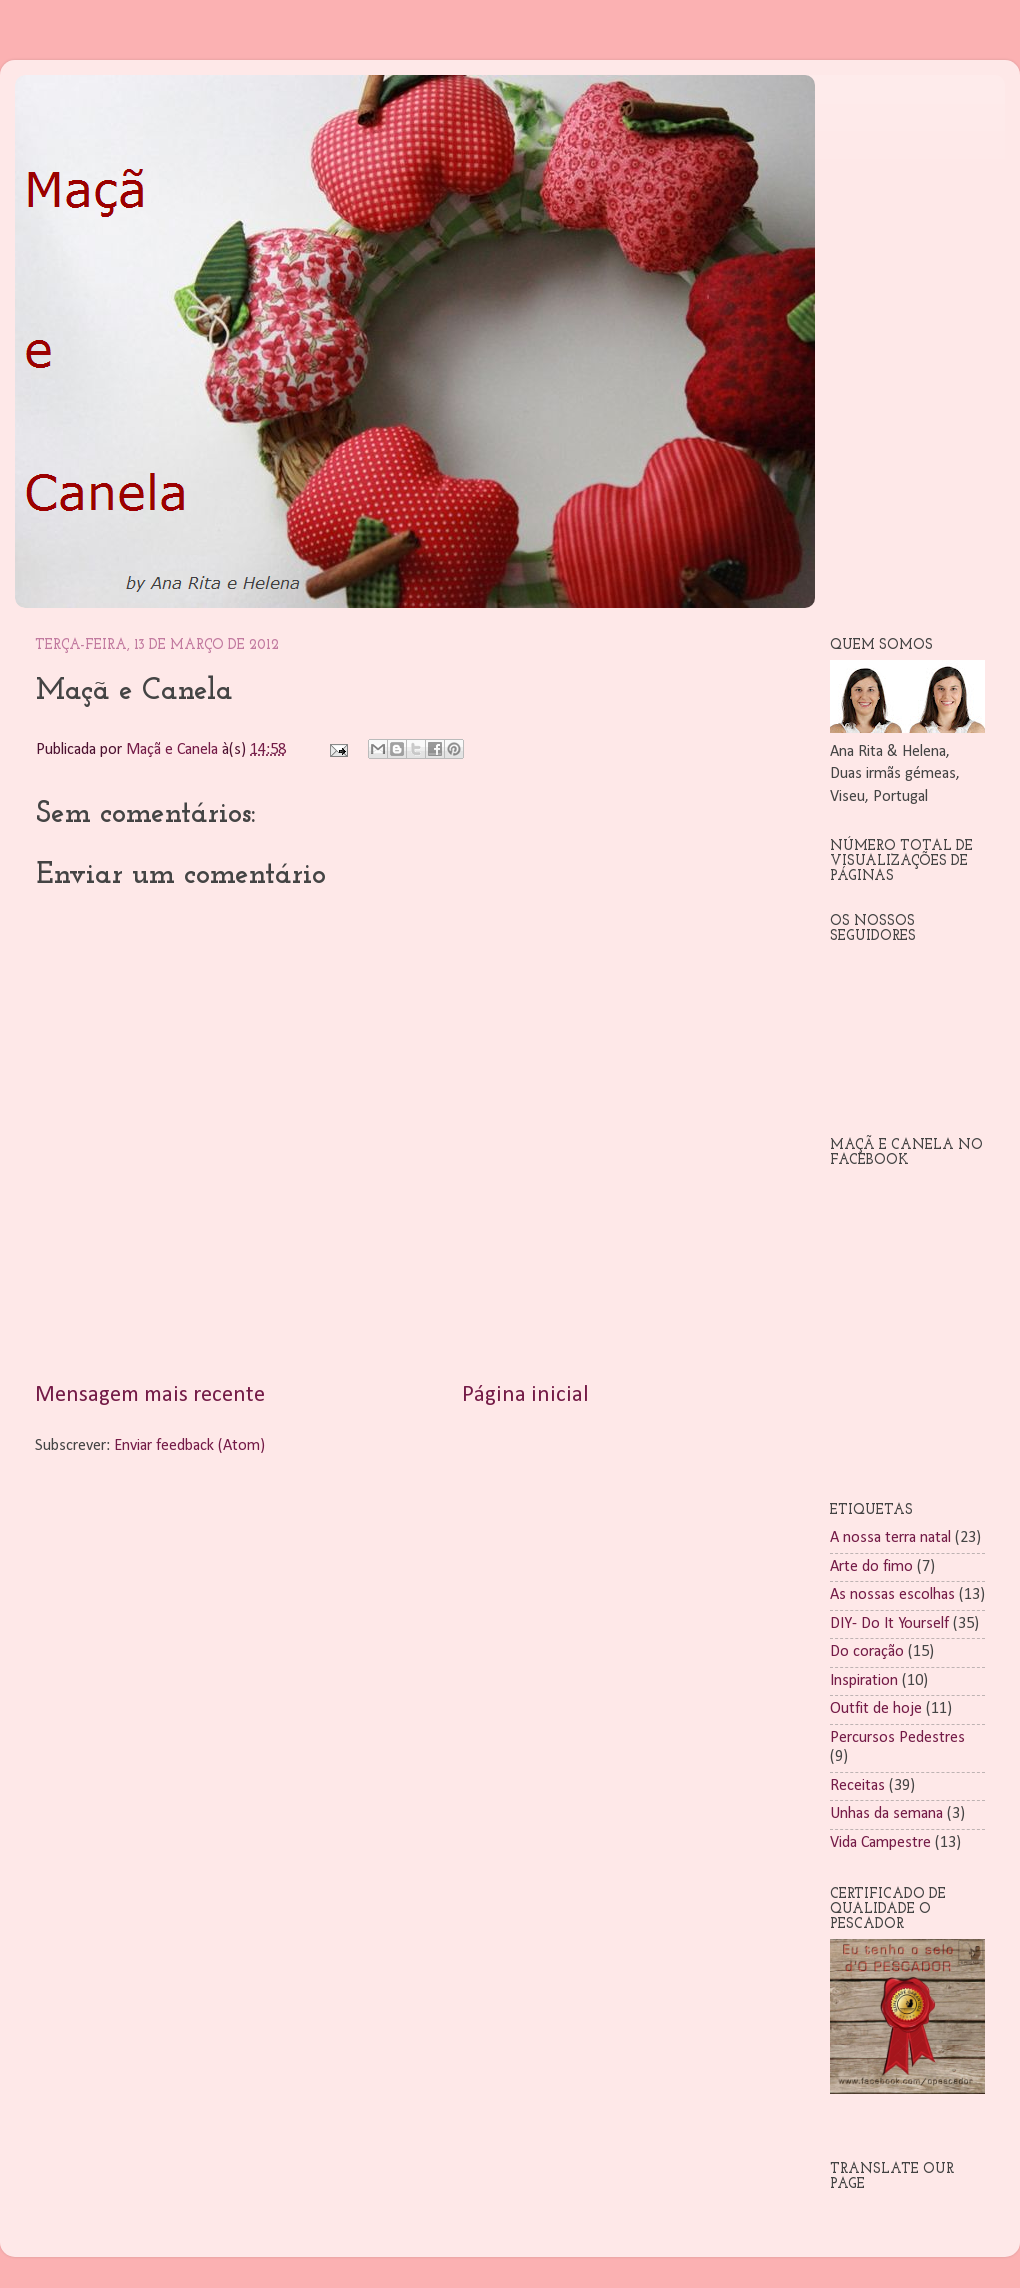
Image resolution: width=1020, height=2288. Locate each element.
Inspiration (864, 1681)
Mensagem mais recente (150, 1395)
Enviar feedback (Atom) (189, 1446)
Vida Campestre (880, 1843)
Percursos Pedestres (897, 1738)
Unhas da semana (886, 1814)
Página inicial (525, 1395)
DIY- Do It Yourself (889, 1624)
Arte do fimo (871, 1567)
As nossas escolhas (892, 1595)
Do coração (867, 1652)
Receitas (857, 1786)
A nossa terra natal (890, 1538)
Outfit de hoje (876, 1709)
